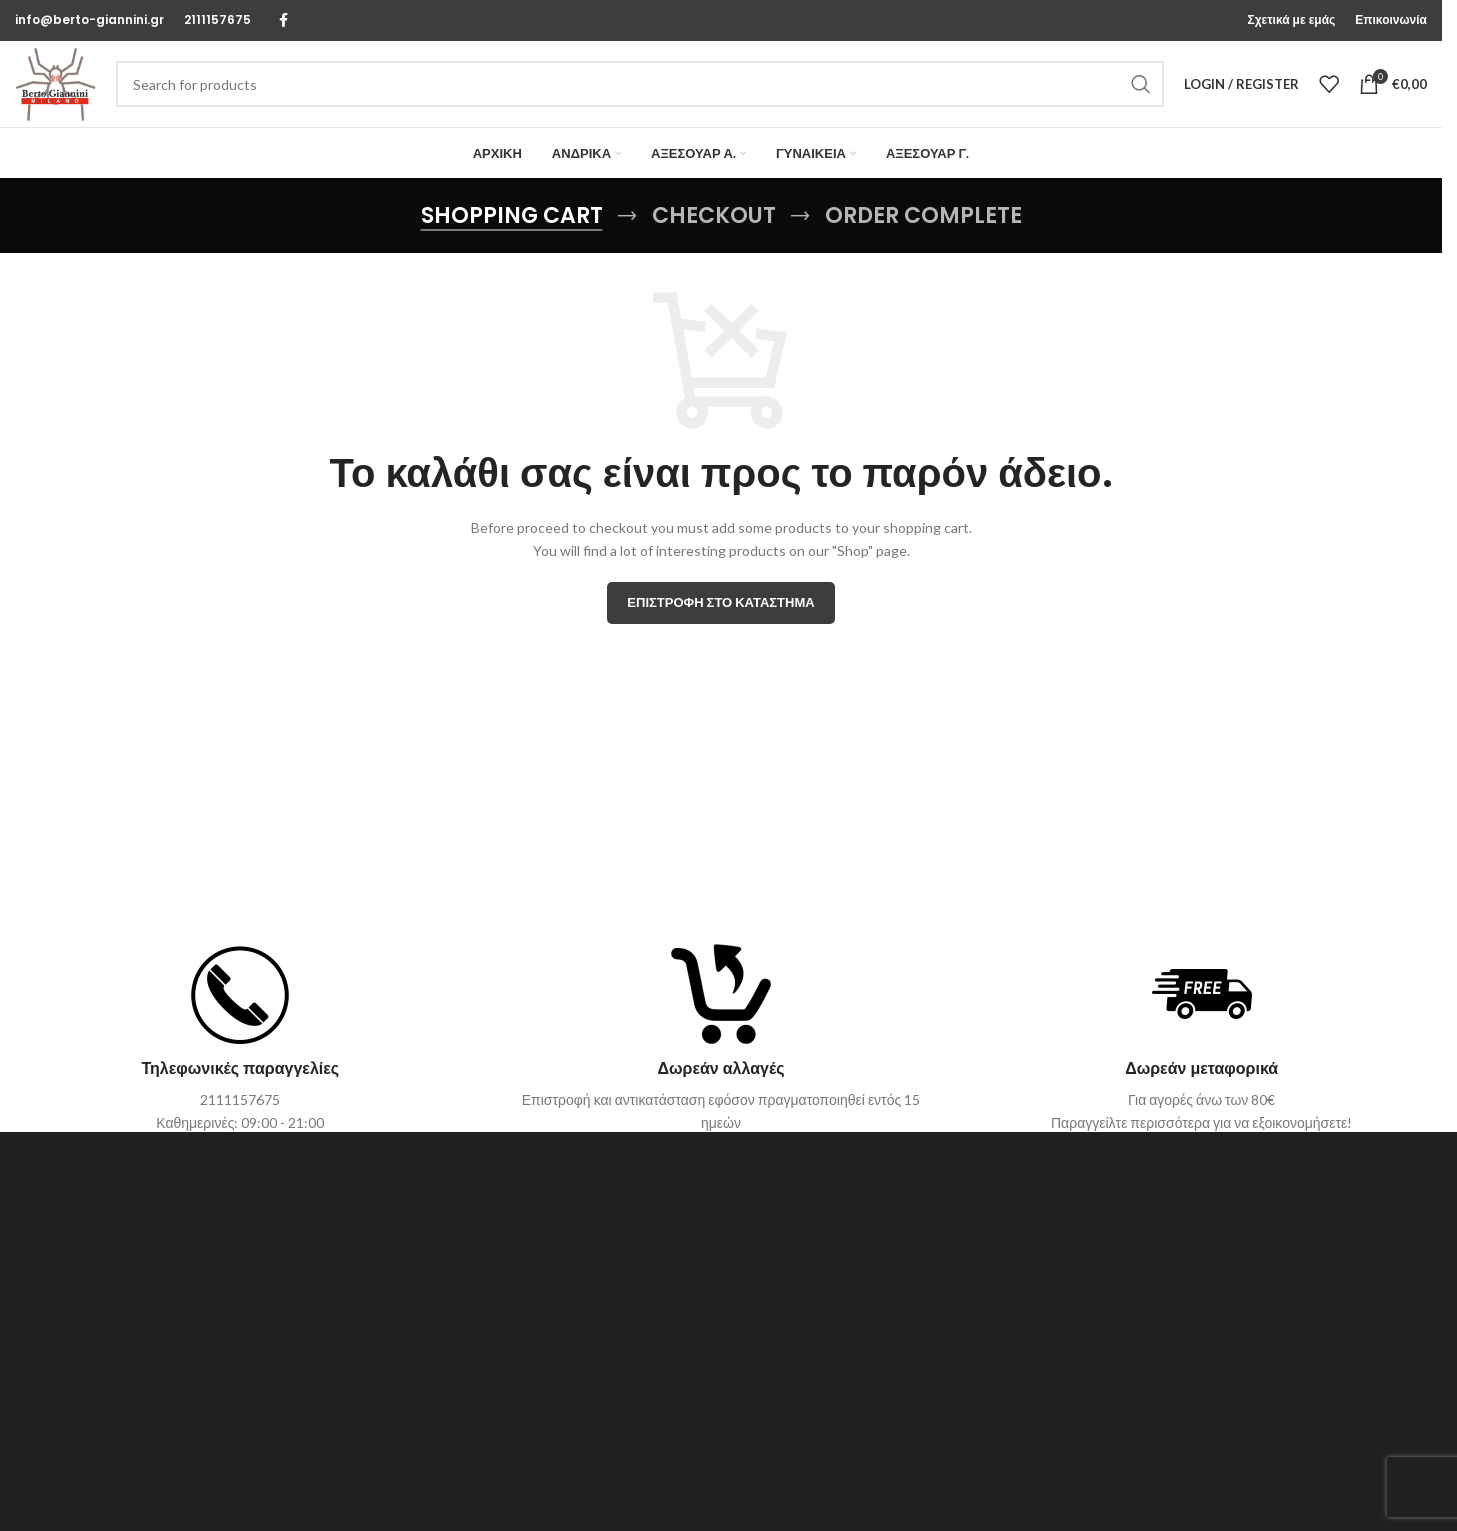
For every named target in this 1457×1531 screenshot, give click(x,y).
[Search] (649, 94)
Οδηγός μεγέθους (1030, 1348)
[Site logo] (65, 92)
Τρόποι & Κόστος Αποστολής (1065, 1382)
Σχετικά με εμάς (543, 1382)
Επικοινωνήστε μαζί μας (569, 1348)
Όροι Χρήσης (536, 1417)
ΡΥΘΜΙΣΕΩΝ (1077, 1499)
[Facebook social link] (283, 21)
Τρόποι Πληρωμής (1033, 1417)
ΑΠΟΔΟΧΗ (1234, 1490)
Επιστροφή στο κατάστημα (720, 621)
